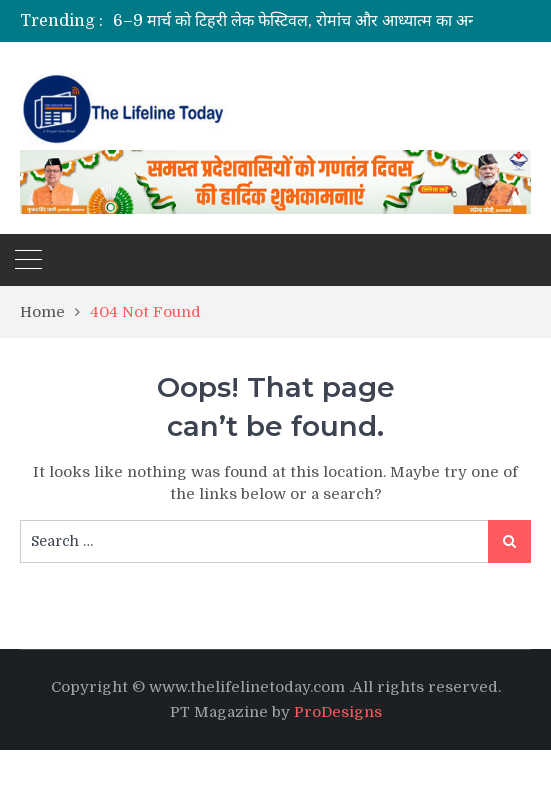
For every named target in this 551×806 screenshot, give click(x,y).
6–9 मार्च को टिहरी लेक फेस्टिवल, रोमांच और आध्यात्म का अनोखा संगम (322, 21)
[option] (332, 21)
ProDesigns (338, 712)
